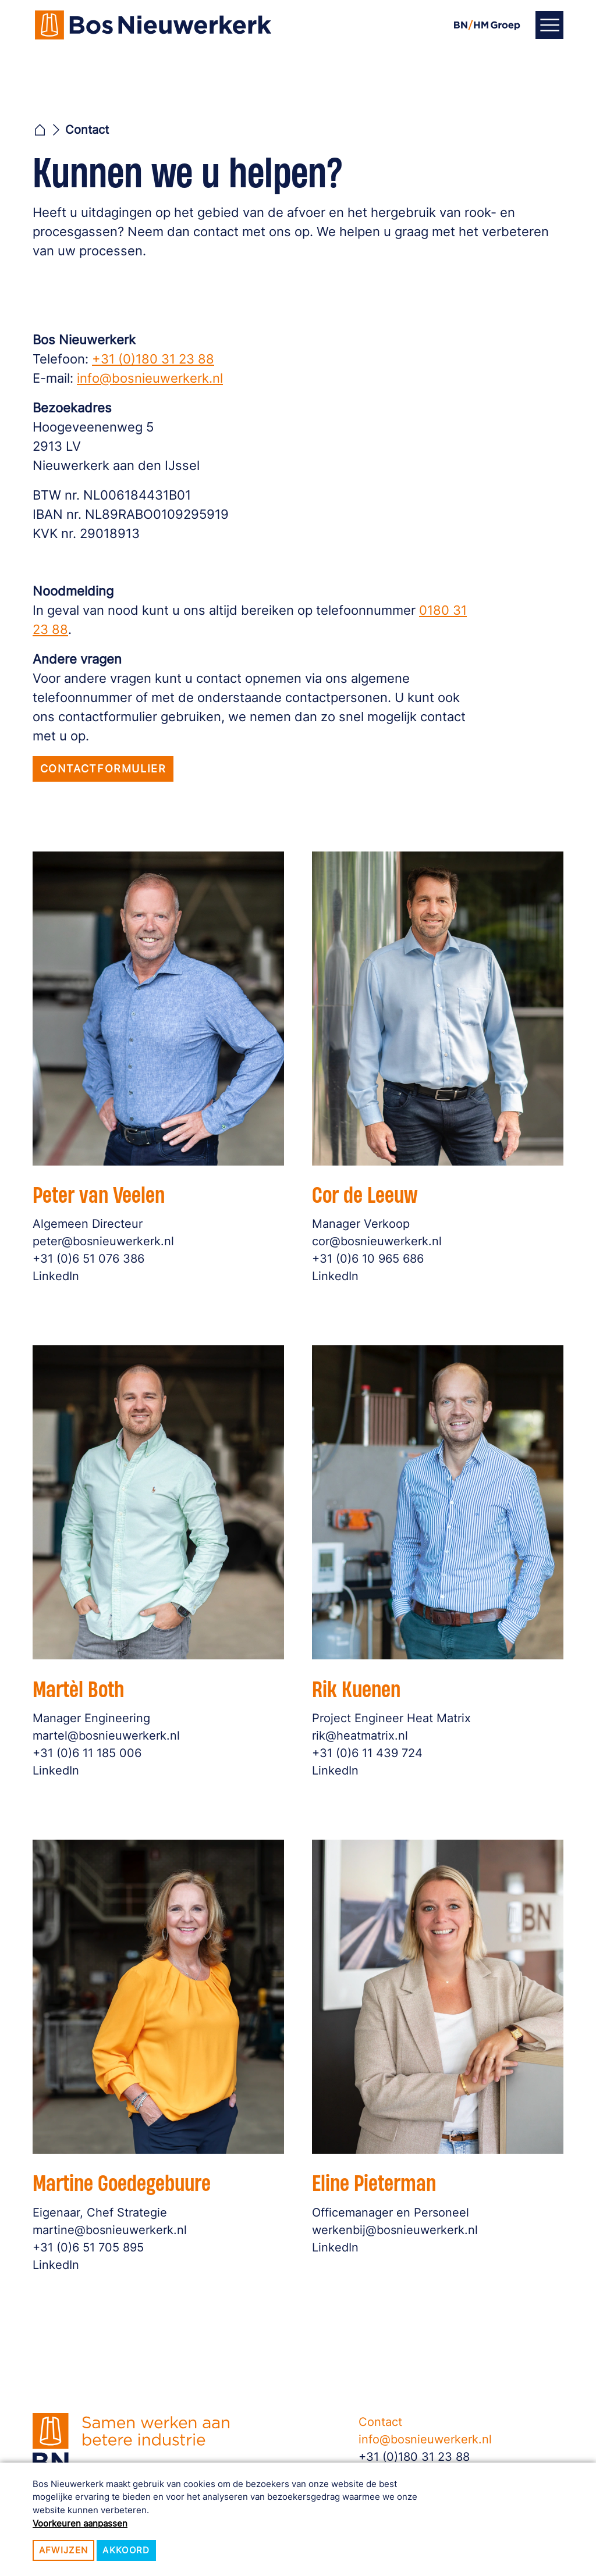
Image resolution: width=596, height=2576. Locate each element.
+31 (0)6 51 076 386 (95, 1252)
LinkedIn (66, 1268)
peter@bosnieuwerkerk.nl (109, 1237)
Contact (380, 2422)
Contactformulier (103, 769)
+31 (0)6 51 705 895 (95, 2241)
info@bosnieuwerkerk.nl (150, 378)
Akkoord (126, 2550)
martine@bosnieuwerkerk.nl (115, 2225)
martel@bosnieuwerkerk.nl (111, 1731)
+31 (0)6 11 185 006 (94, 1746)
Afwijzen (63, 2550)
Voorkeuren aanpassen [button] (80, 2523)
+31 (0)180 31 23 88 (153, 358)
